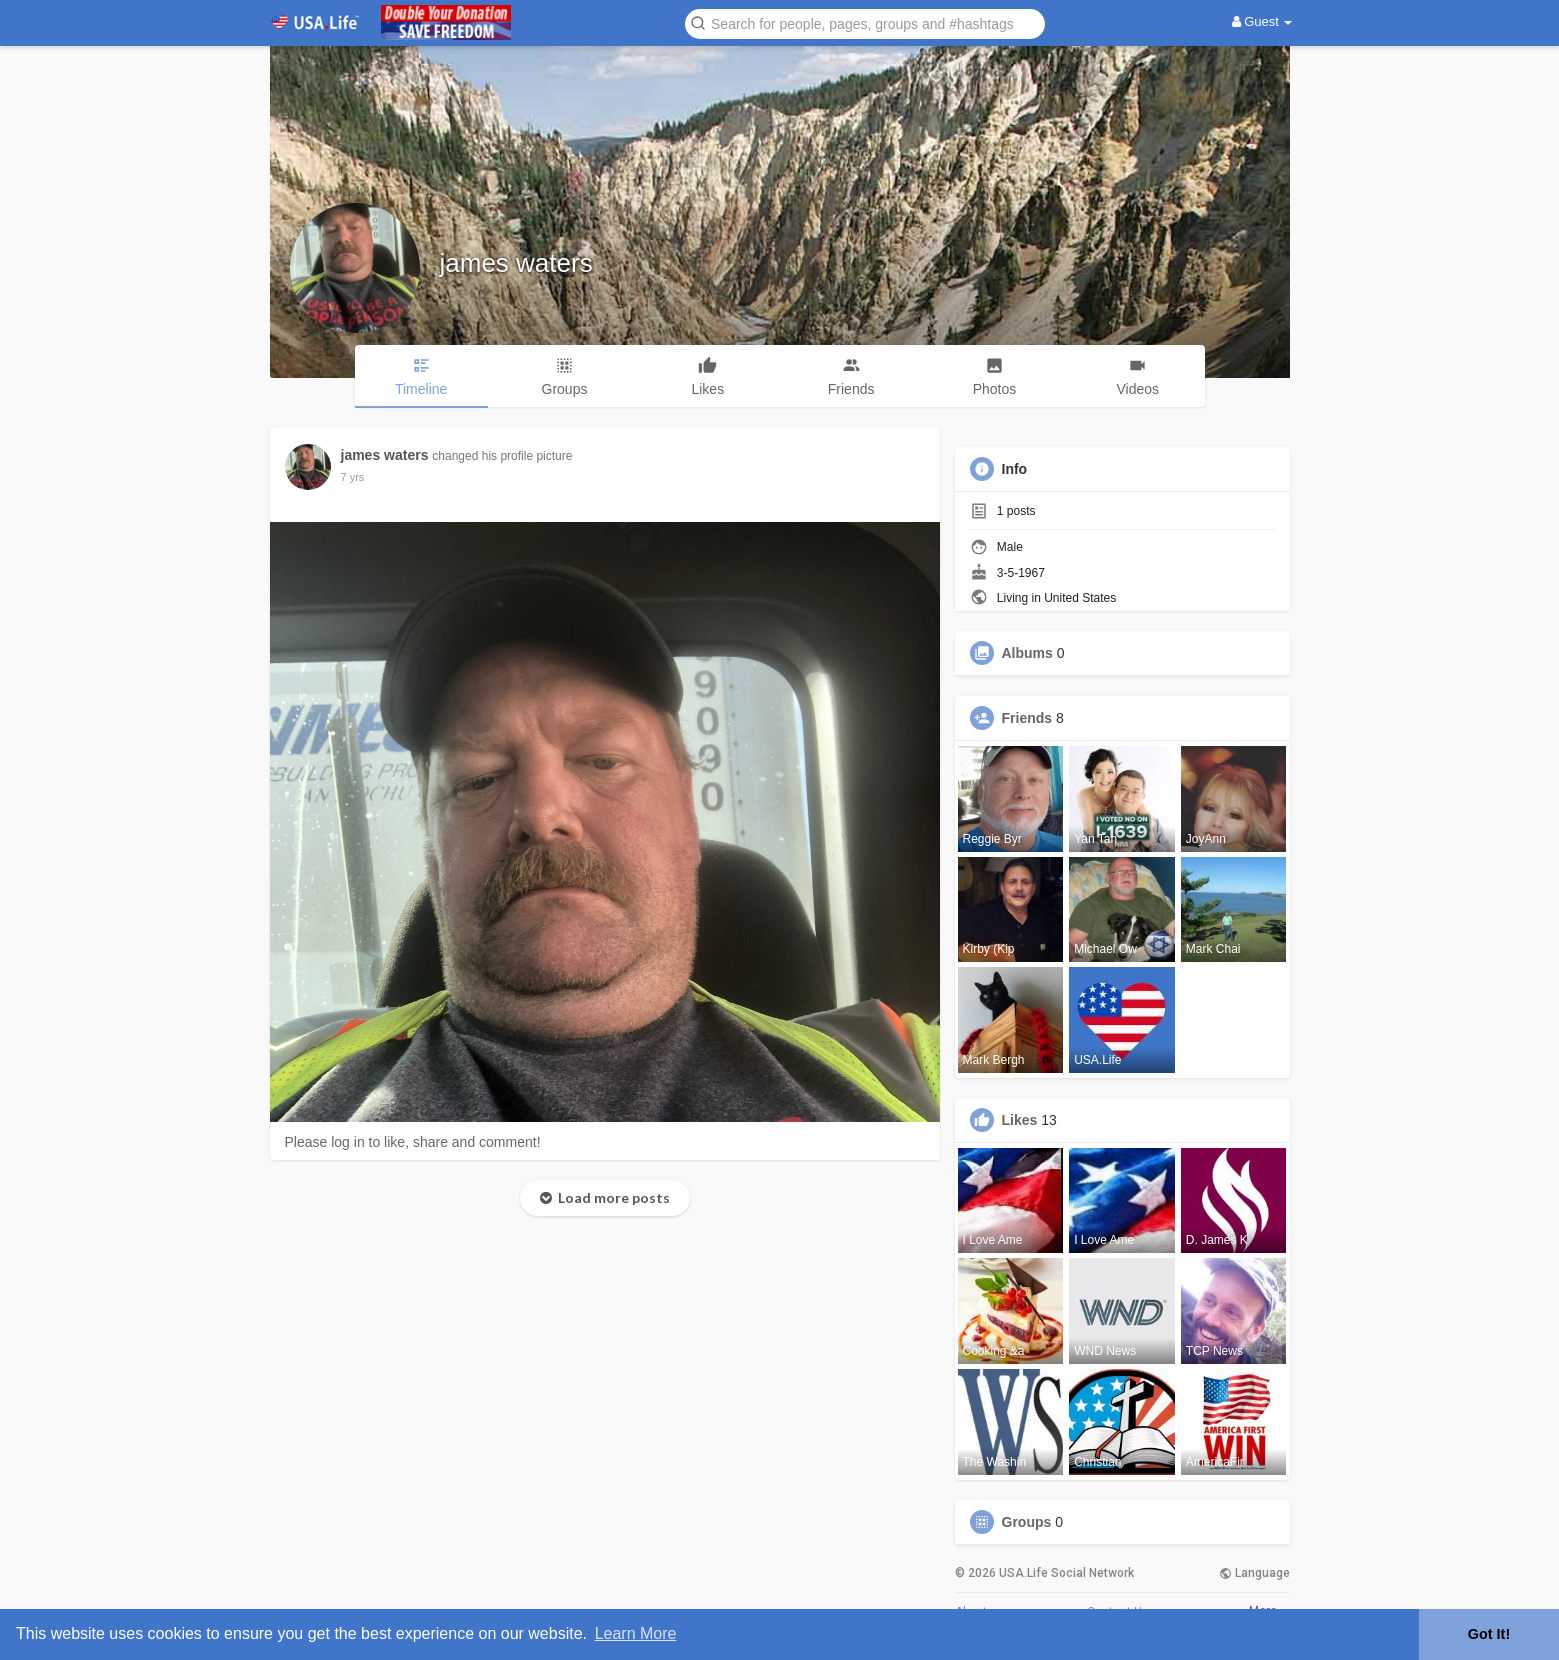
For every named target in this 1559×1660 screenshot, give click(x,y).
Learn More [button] (636, 1633)
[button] (865, 22)
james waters (516, 263)
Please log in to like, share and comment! (413, 1142)
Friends (1027, 718)
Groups (1027, 1522)
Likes (1020, 1120)
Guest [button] (1262, 21)
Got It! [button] (1489, 1634)
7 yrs (353, 477)
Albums (1027, 653)
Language (1254, 1573)
